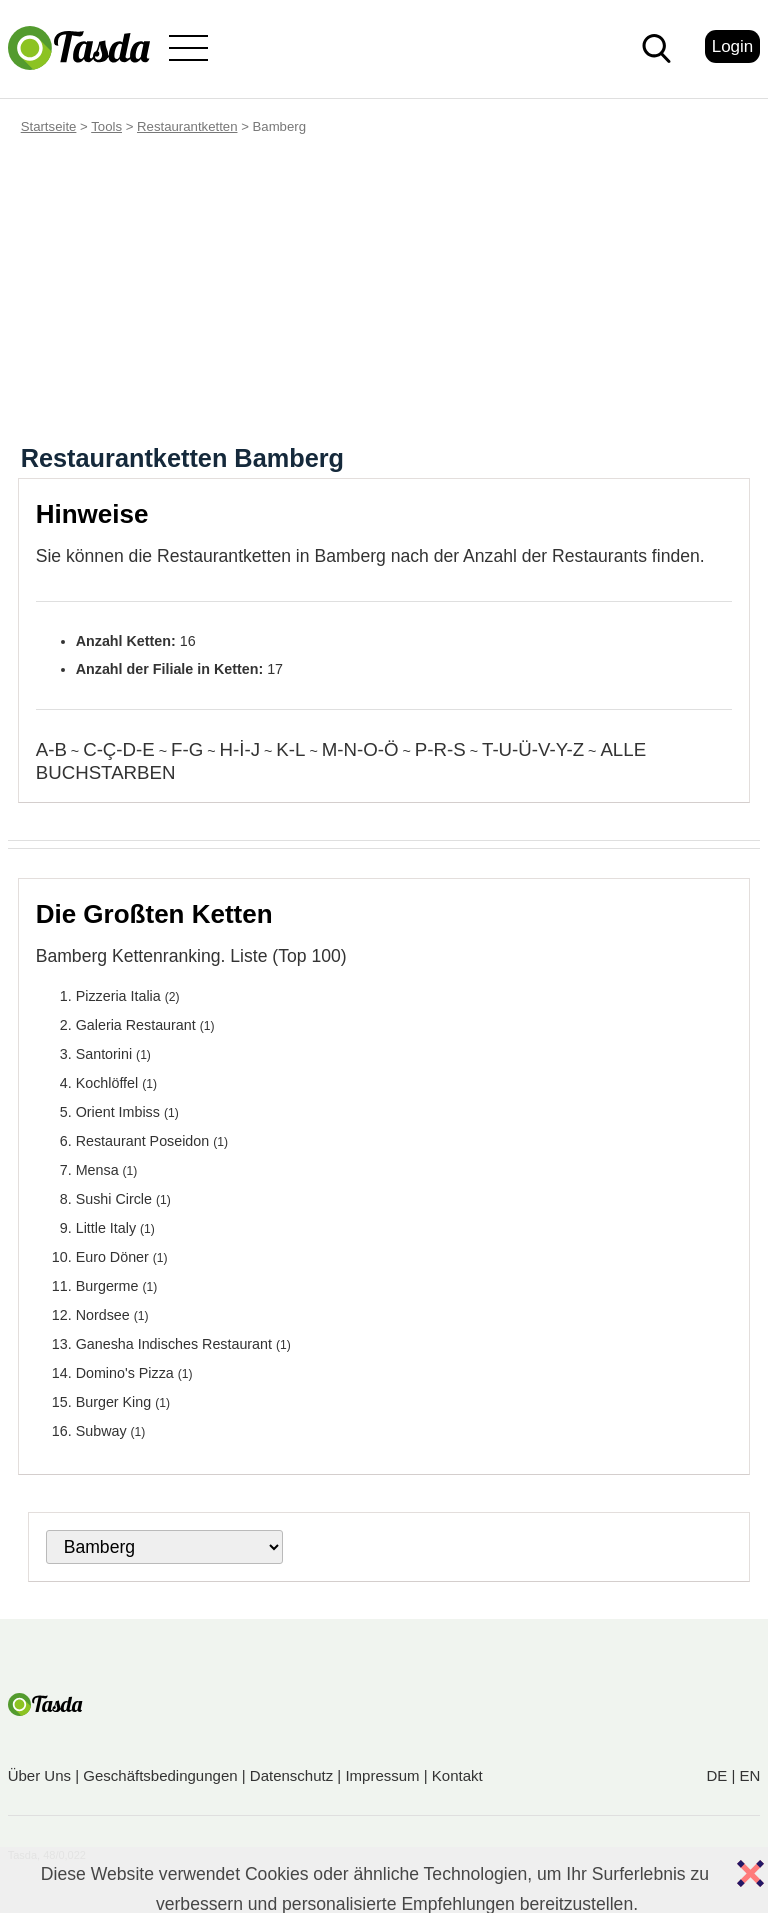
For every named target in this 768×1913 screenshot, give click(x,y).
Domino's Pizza (125, 1373)
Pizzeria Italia (118, 996)
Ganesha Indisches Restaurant (174, 1344)
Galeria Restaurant (136, 1025)
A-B (51, 749)
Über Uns (39, 1775)
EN (749, 1775)
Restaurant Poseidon (143, 1141)
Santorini (104, 1054)
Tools (106, 126)
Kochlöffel (107, 1083)
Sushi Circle (114, 1199)
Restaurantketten (187, 126)
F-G (187, 749)
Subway (101, 1431)
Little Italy (106, 1228)
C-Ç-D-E (119, 749)
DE (716, 1775)
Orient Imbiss (118, 1112)
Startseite (49, 126)
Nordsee (103, 1315)
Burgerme (107, 1286)
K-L (290, 749)
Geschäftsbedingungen (160, 1775)
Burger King (114, 1402)
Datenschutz (291, 1775)
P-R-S (440, 749)
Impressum (382, 1775)
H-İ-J (240, 749)
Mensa (97, 1170)
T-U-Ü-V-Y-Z (533, 749)
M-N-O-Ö (360, 749)
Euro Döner (112, 1257)
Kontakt (457, 1775)
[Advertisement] (384, 294)
